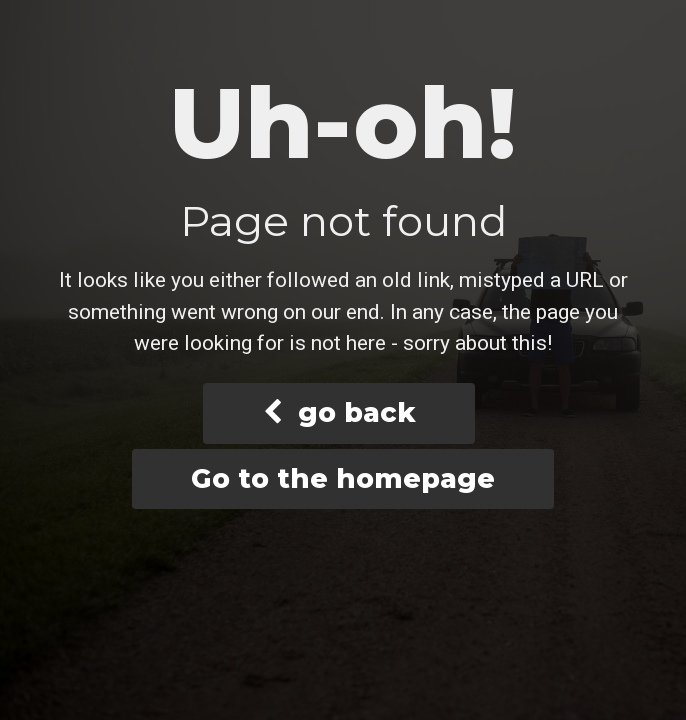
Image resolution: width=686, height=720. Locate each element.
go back (339, 412)
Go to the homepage (343, 478)
